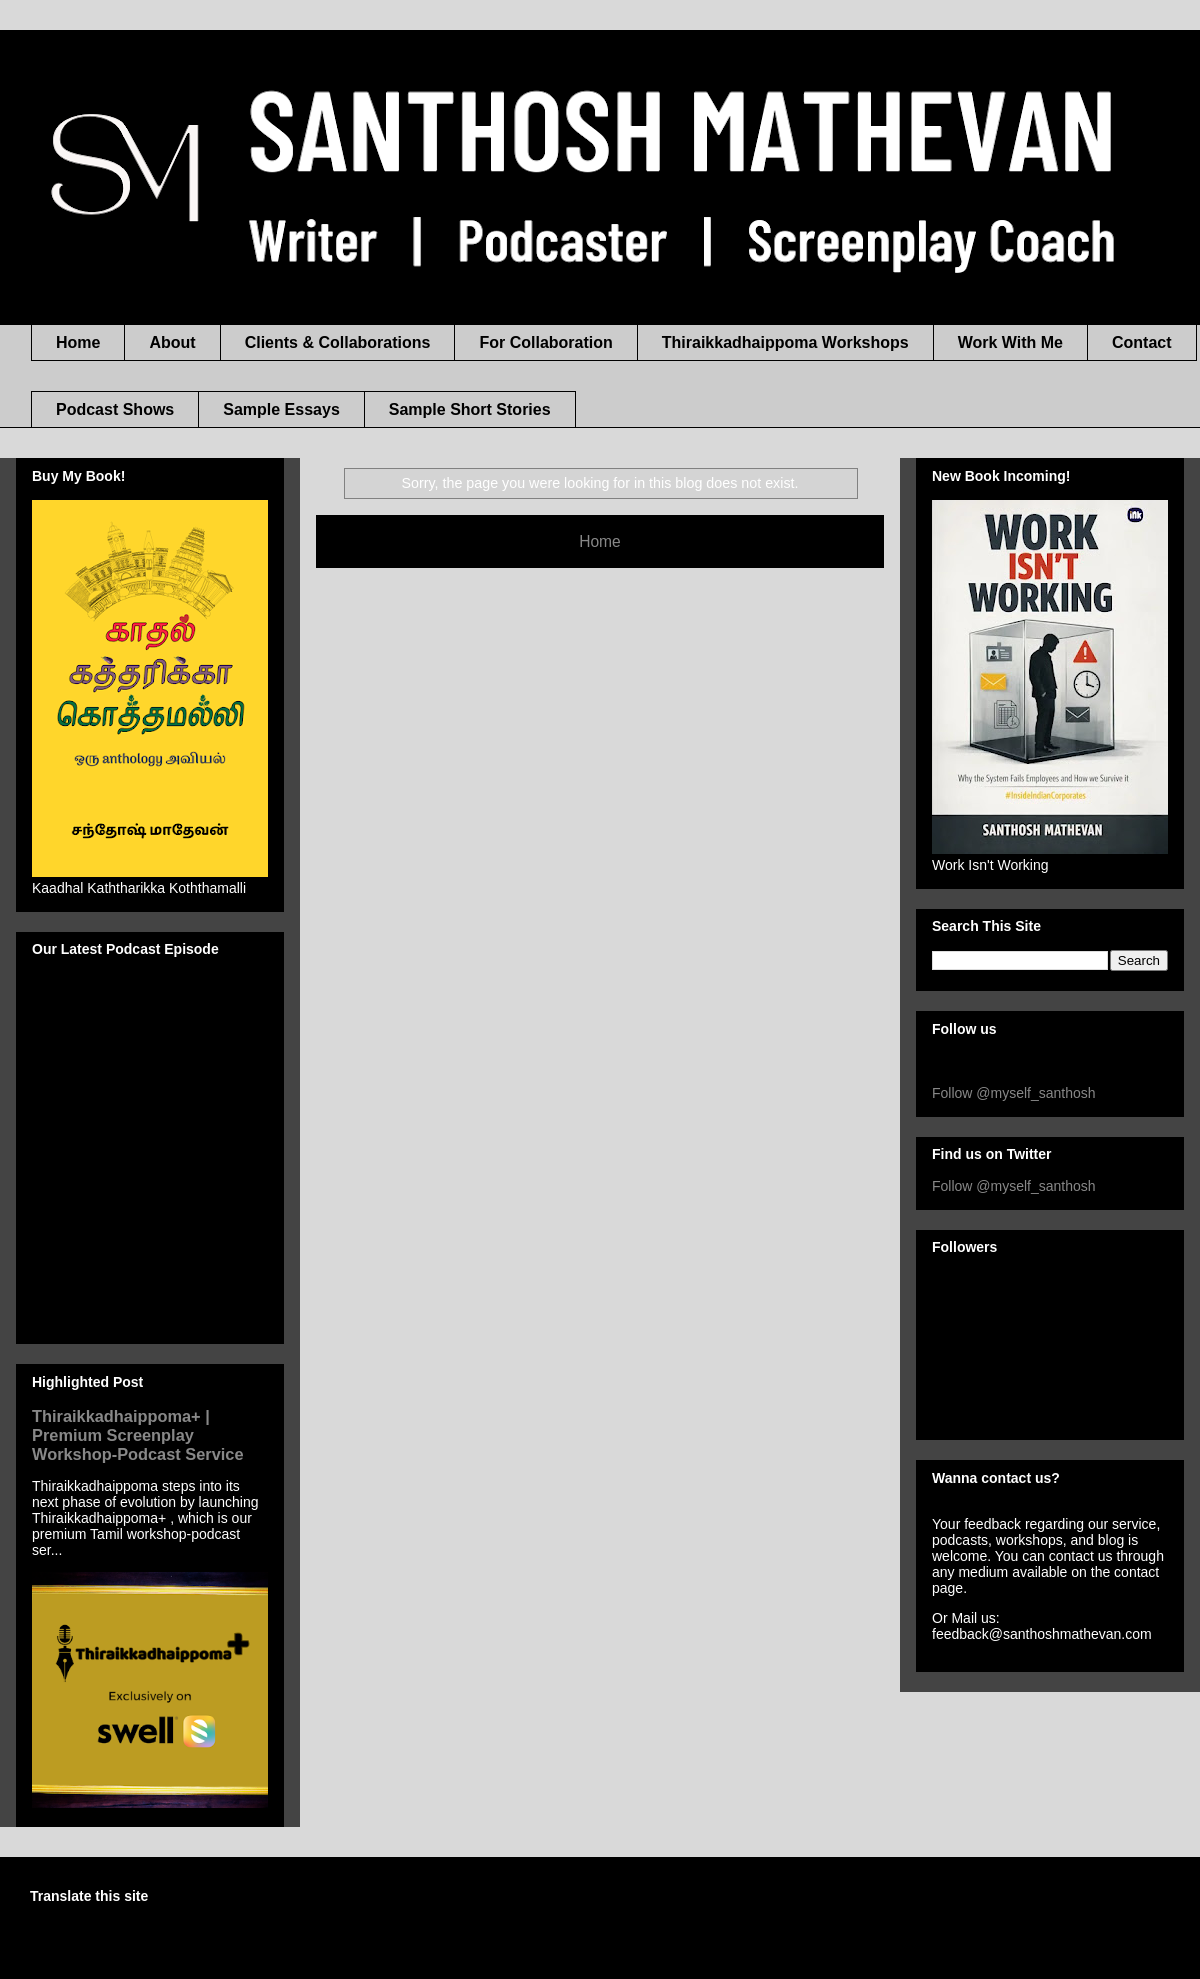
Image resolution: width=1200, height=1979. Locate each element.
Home (78, 342)
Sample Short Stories (470, 409)
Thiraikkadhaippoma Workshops (785, 342)
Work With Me (1010, 342)
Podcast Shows (115, 409)
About (172, 342)
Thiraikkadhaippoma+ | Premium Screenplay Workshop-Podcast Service (138, 1435)
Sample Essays (281, 409)
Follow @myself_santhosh (1014, 1093)
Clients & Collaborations (338, 342)
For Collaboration (545, 342)
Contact (1142, 342)
